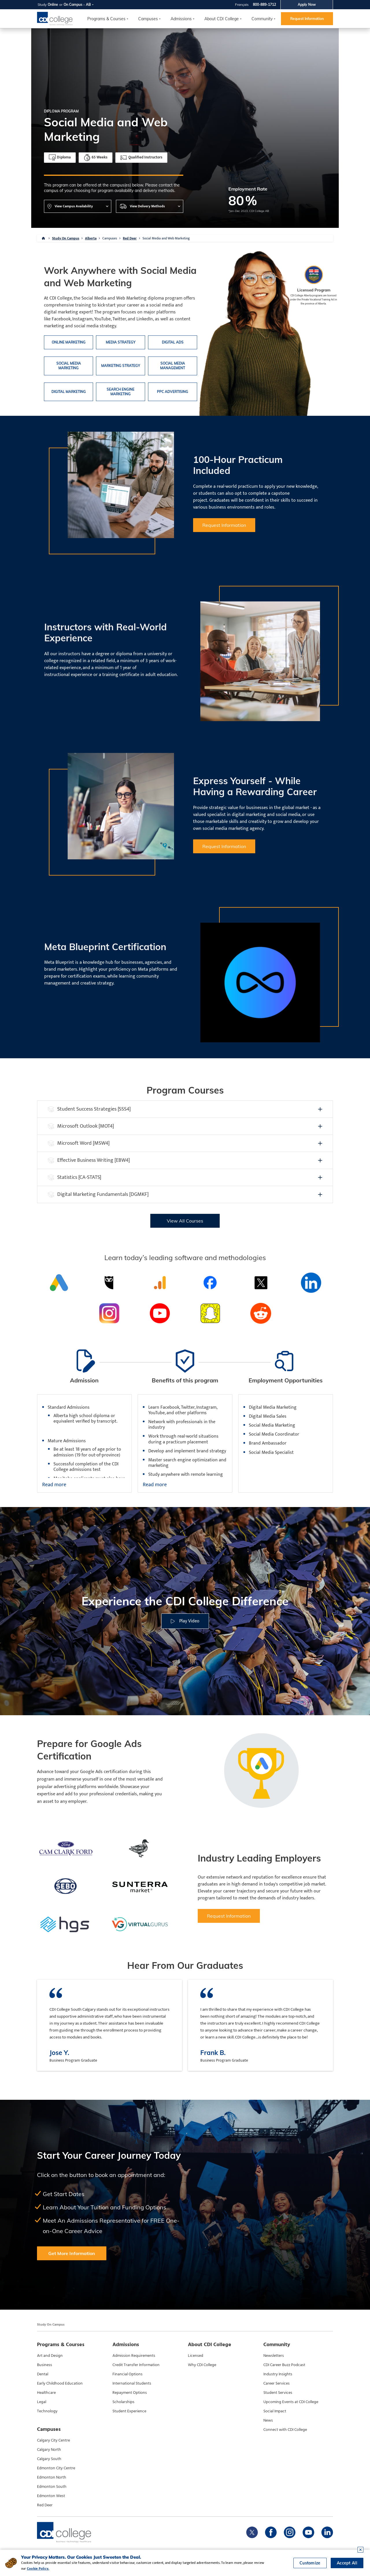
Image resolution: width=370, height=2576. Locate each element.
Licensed (195, 2356)
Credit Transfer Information (136, 2365)
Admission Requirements (133, 2356)
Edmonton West (51, 2496)
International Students (131, 2383)
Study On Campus (65, 238)
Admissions (181, 18)
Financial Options (127, 2374)
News (268, 2420)
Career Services (276, 2383)
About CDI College (221, 18)
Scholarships (123, 2402)
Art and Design (50, 2356)
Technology (47, 2411)
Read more (54, 1485)
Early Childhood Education (60, 2383)
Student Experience (129, 2411)
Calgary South (49, 2459)
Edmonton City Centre (56, 2468)
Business (44, 2365)
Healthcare (46, 2393)
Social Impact (274, 2411)
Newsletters (273, 2356)
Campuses (109, 238)
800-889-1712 (264, 4)
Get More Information (71, 2253)
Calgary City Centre (53, 2440)
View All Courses (185, 1221)
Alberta (91, 238)
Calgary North (49, 2450)
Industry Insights (277, 2374)
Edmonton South (51, 2487)
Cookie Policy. (38, 2568)
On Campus (73, 4)
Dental (42, 2374)
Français (242, 4)
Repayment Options (129, 2393)
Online (53, 4)
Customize (310, 2563)
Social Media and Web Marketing (166, 238)
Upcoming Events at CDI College (290, 2402)
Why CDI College (202, 2365)
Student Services (277, 2393)
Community (262, 18)
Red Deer (130, 238)
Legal (41, 2402)
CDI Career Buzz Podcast (284, 2365)
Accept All (347, 2563)
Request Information (307, 18)
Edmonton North (51, 2477)
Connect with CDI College (285, 2430)
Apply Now (307, 4)
